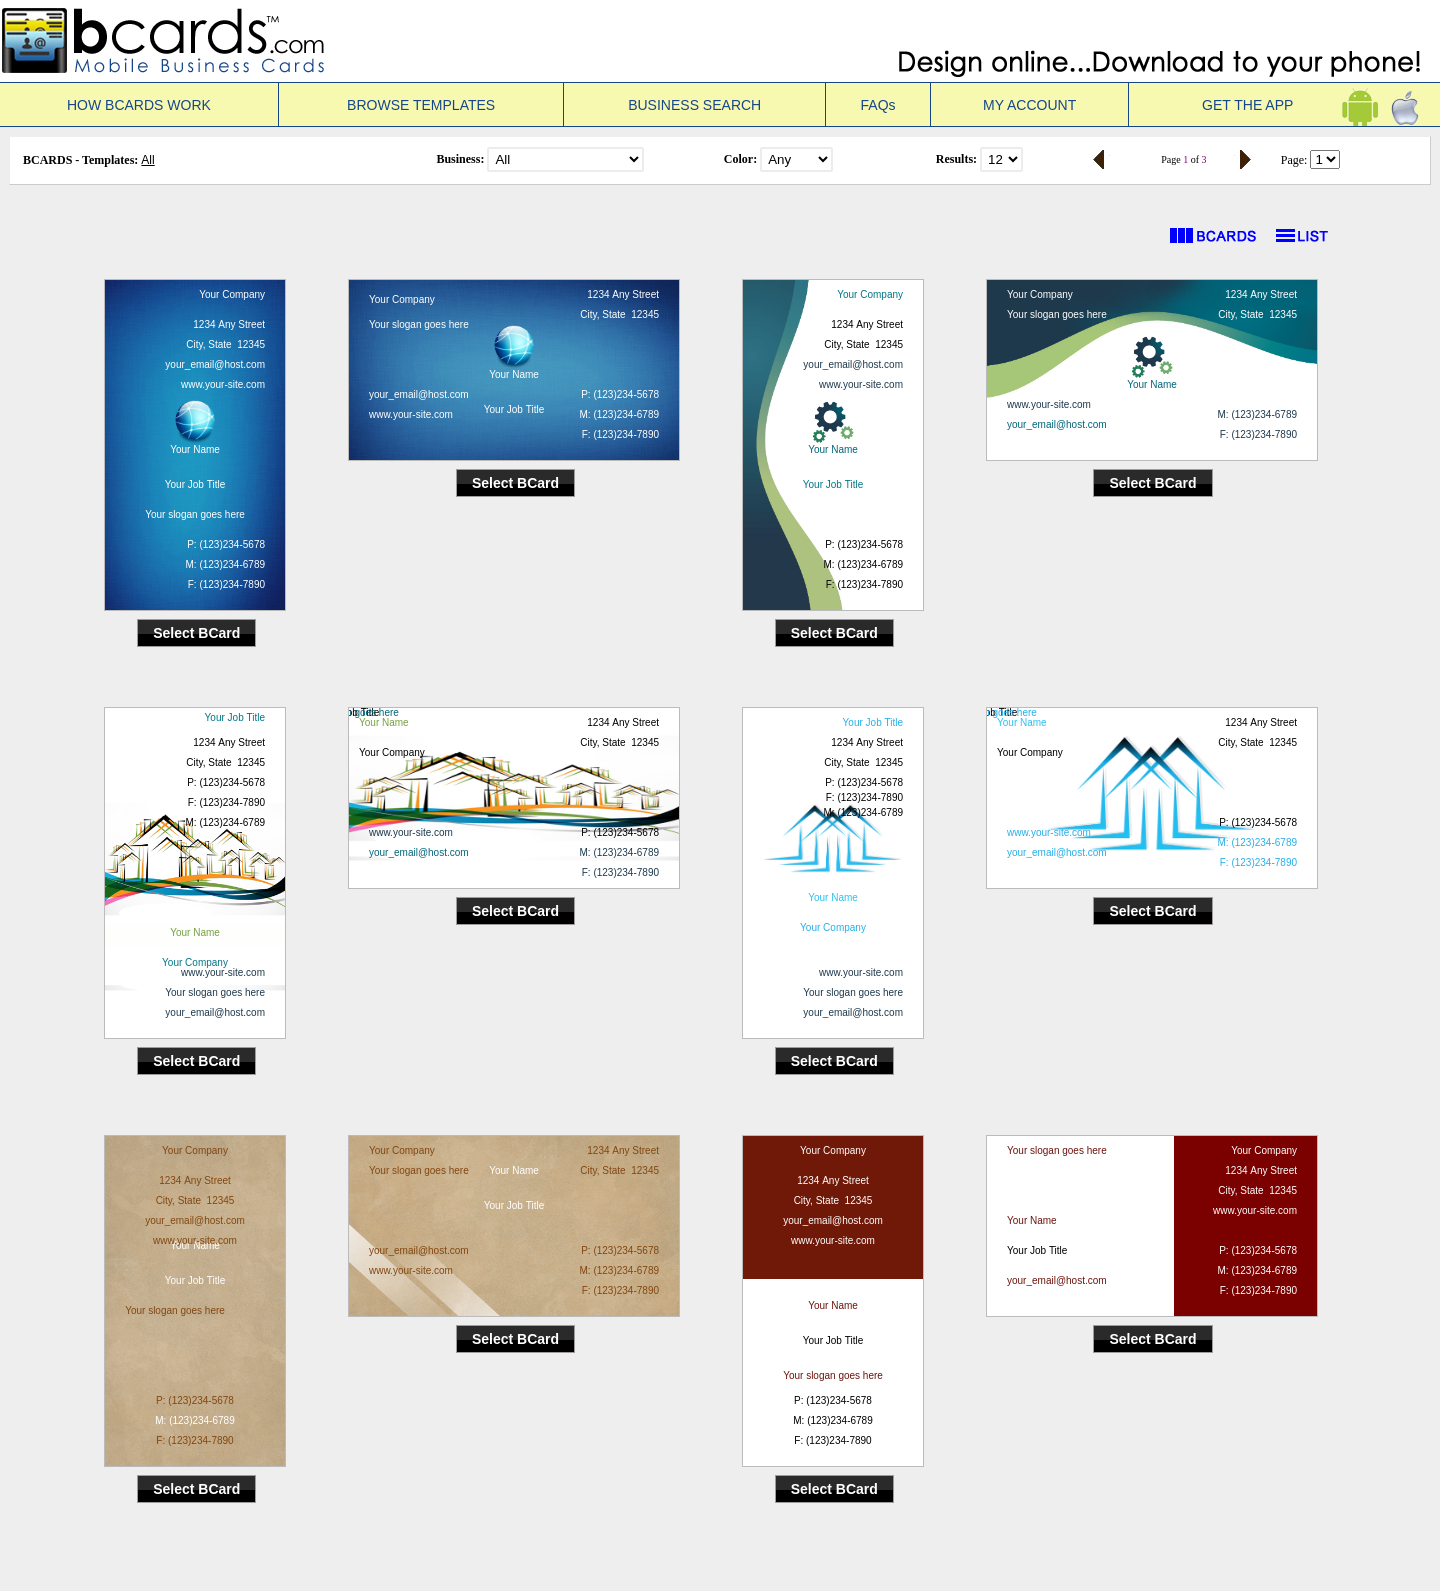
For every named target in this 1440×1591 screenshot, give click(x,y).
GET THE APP (1284, 105)
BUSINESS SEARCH (694, 105)
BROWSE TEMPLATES (421, 105)
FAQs (878, 105)
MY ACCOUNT (1029, 105)
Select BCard (196, 633)
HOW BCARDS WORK (139, 105)
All (147, 160)
